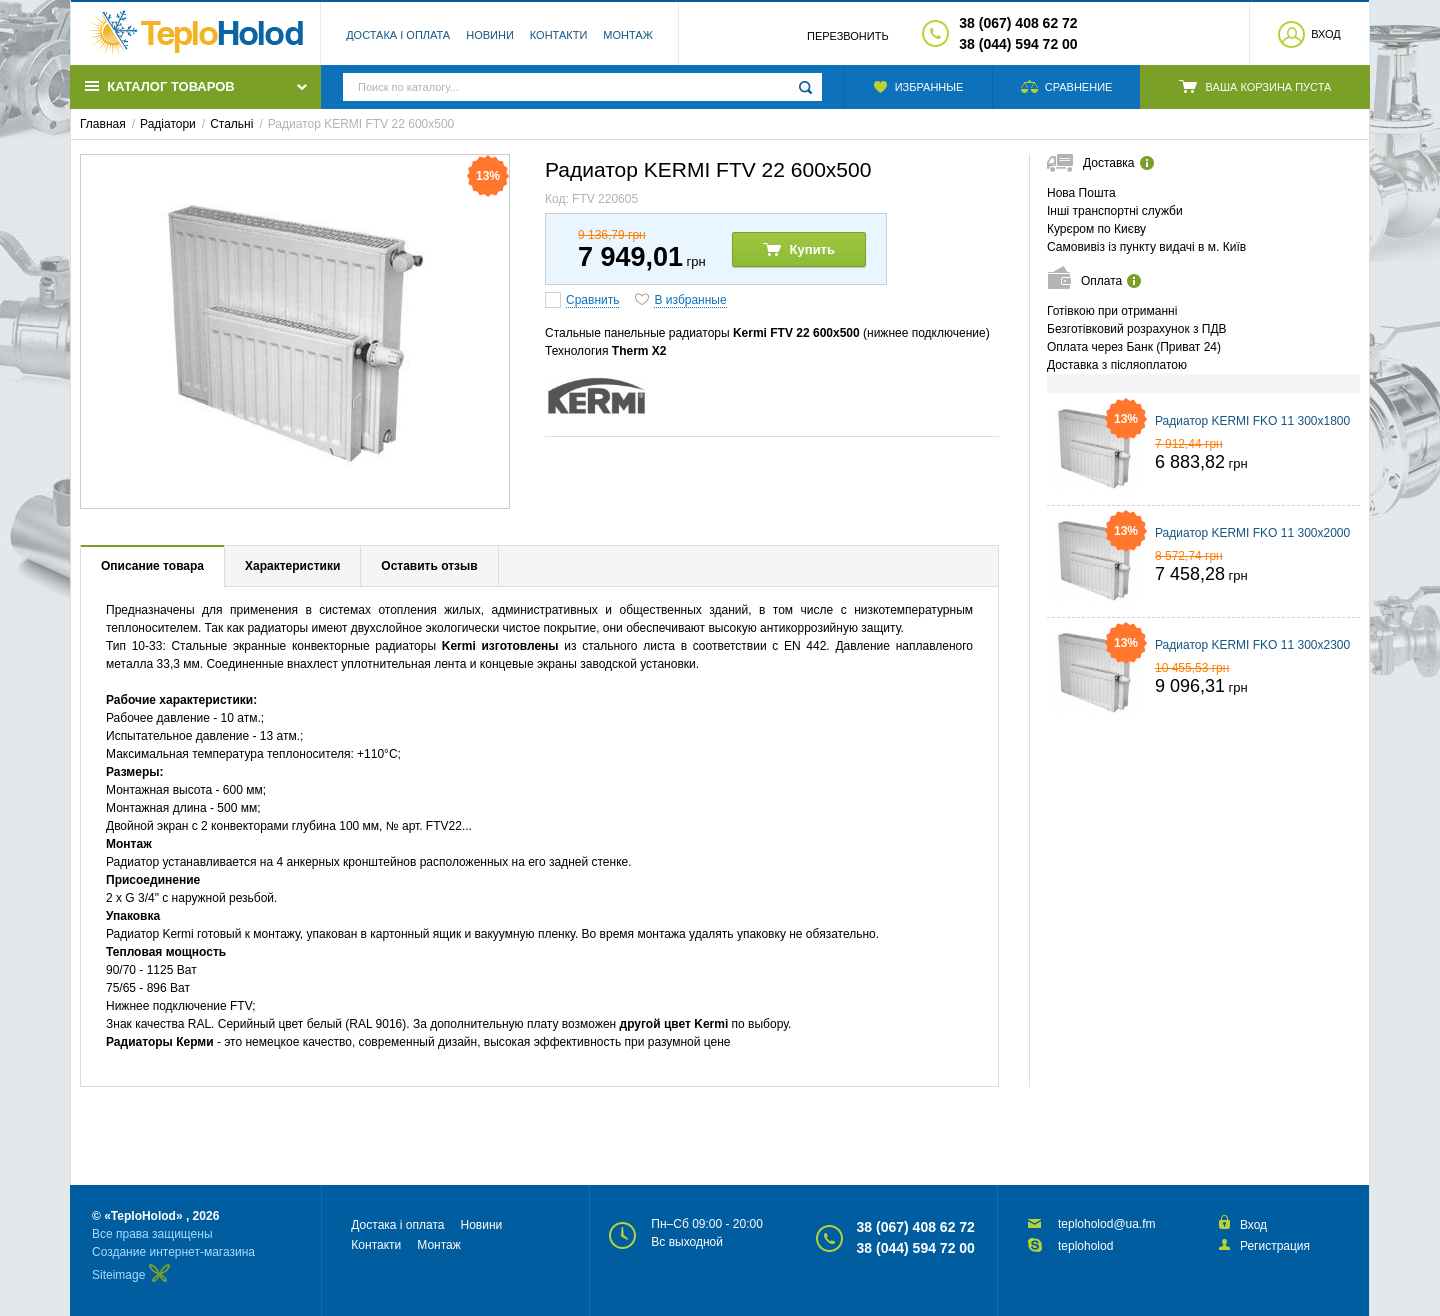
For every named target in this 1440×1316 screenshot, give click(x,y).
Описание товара (152, 566)
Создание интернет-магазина (173, 1252)
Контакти (559, 35)
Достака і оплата (398, 35)
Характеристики (292, 566)
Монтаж (628, 35)
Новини (490, 35)
